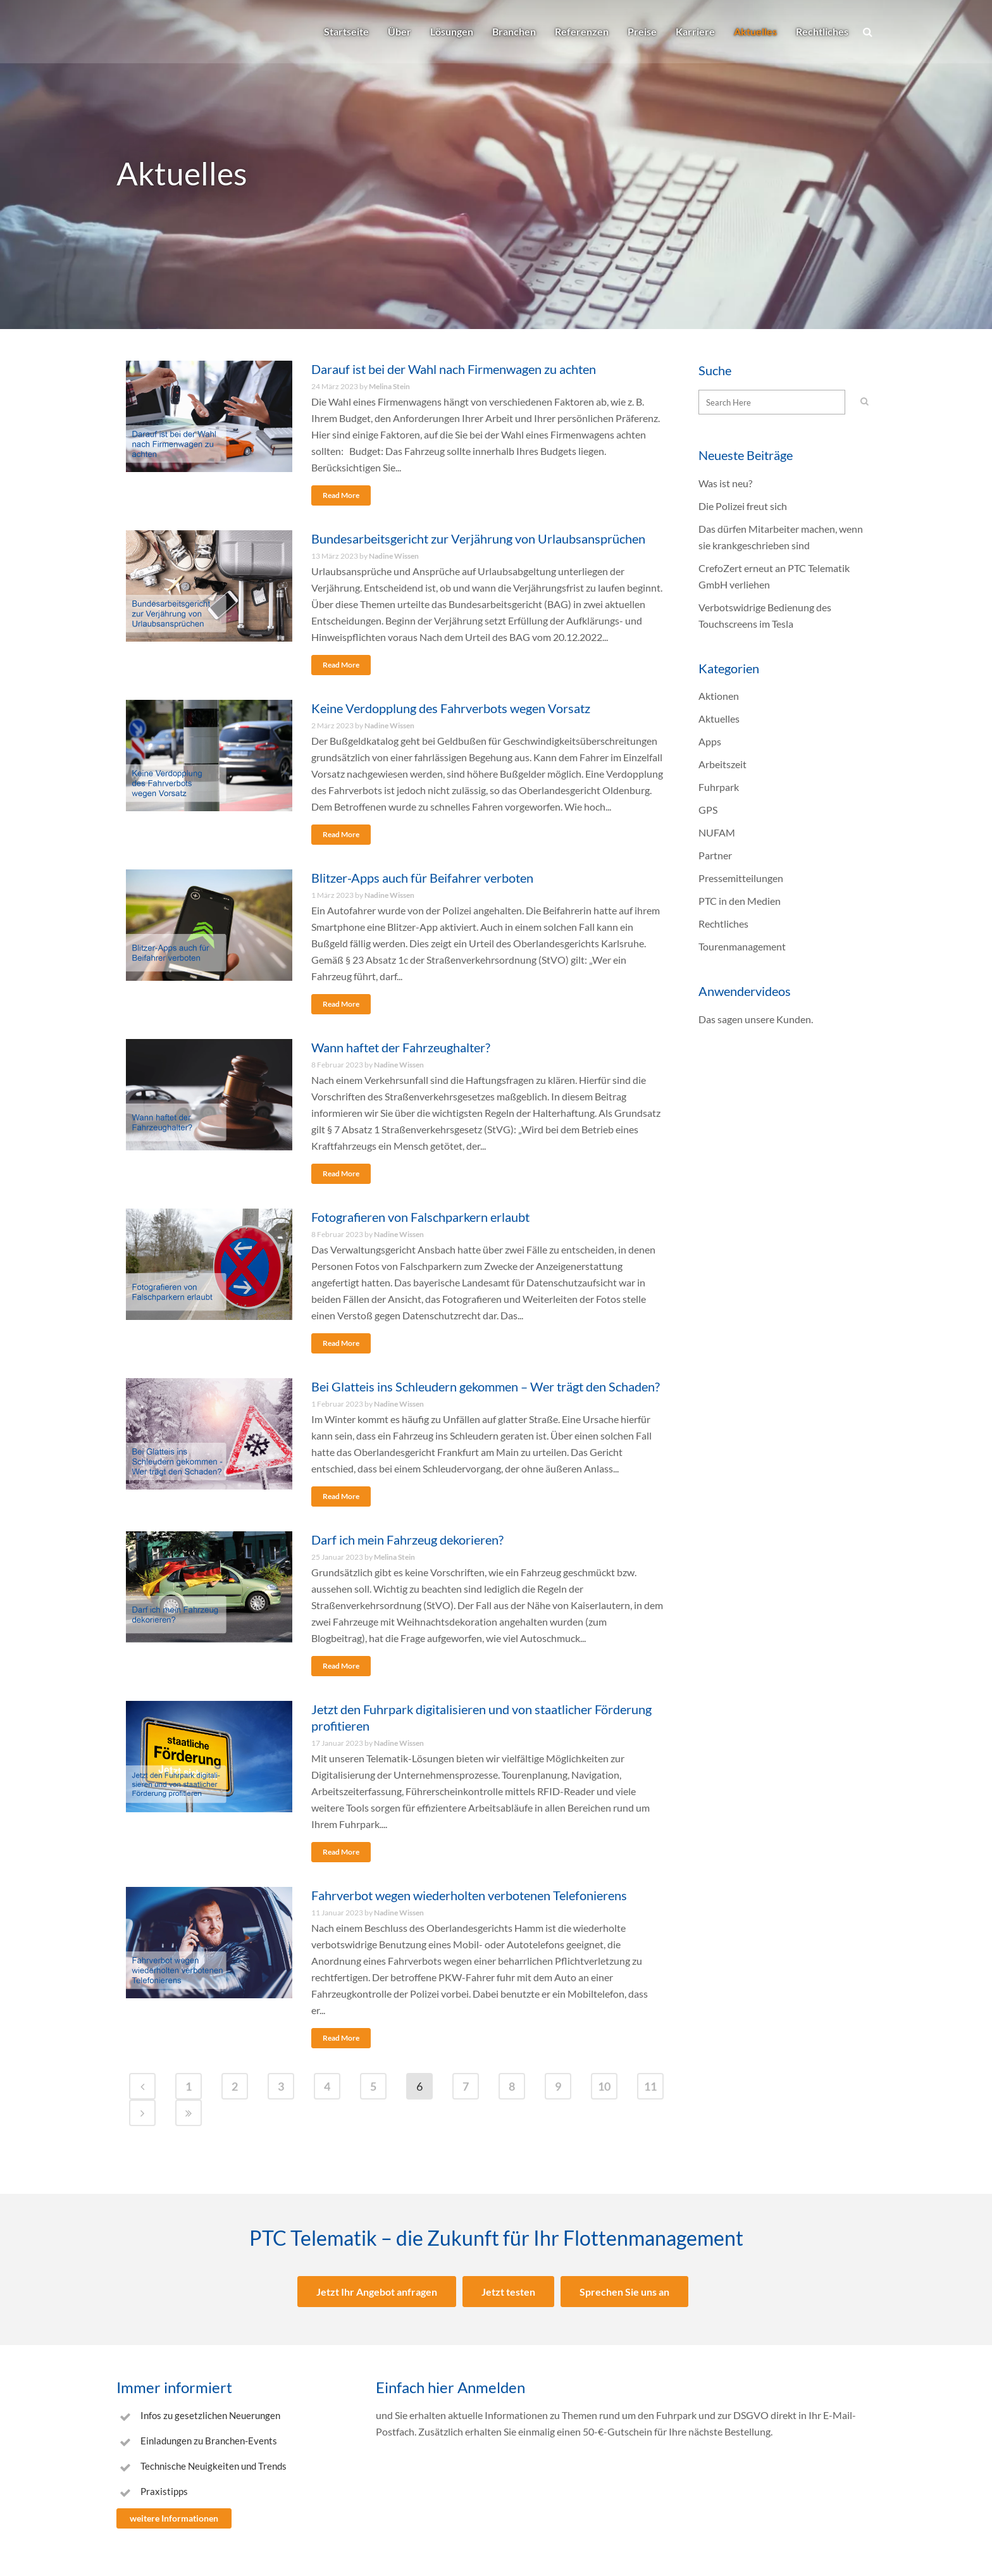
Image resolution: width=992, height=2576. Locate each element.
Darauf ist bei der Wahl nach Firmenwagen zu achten (453, 368)
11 (650, 2086)
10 (604, 2086)
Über (399, 31)
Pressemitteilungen (740, 878)
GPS (707, 810)
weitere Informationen (174, 2518)
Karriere (695, 31)
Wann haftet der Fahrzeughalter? (400, 1047)
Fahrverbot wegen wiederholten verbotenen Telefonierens (469, 1895)
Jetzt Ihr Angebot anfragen (376, 2292)
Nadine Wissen (394, 556)
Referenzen (582, 31)
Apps (709, 741)
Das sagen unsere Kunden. (755, 1019)
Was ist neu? (725, 483)
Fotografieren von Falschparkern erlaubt (420, 1216)
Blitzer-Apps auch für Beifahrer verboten (422, 877)
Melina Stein (389, 386)
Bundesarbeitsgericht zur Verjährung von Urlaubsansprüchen (478, 538)
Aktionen (718, 696)
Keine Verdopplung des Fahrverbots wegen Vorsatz (450, 708)
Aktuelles (755, 31)
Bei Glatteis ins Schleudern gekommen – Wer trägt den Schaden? (485, 1386)
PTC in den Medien (739, 901)
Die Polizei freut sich (742, 506)
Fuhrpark (718, 787)
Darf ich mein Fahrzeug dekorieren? (407, 1539)
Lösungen (451, 31)
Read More (341, 495)
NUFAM (716, 832)
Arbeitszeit (722, 764)
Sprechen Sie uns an (624, 2292)
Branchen (514, 31)
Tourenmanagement (742, 946)
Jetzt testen (508, 2292)
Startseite (346, 31)
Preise (642, 31)
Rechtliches (822, 31)
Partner (715, 855)
